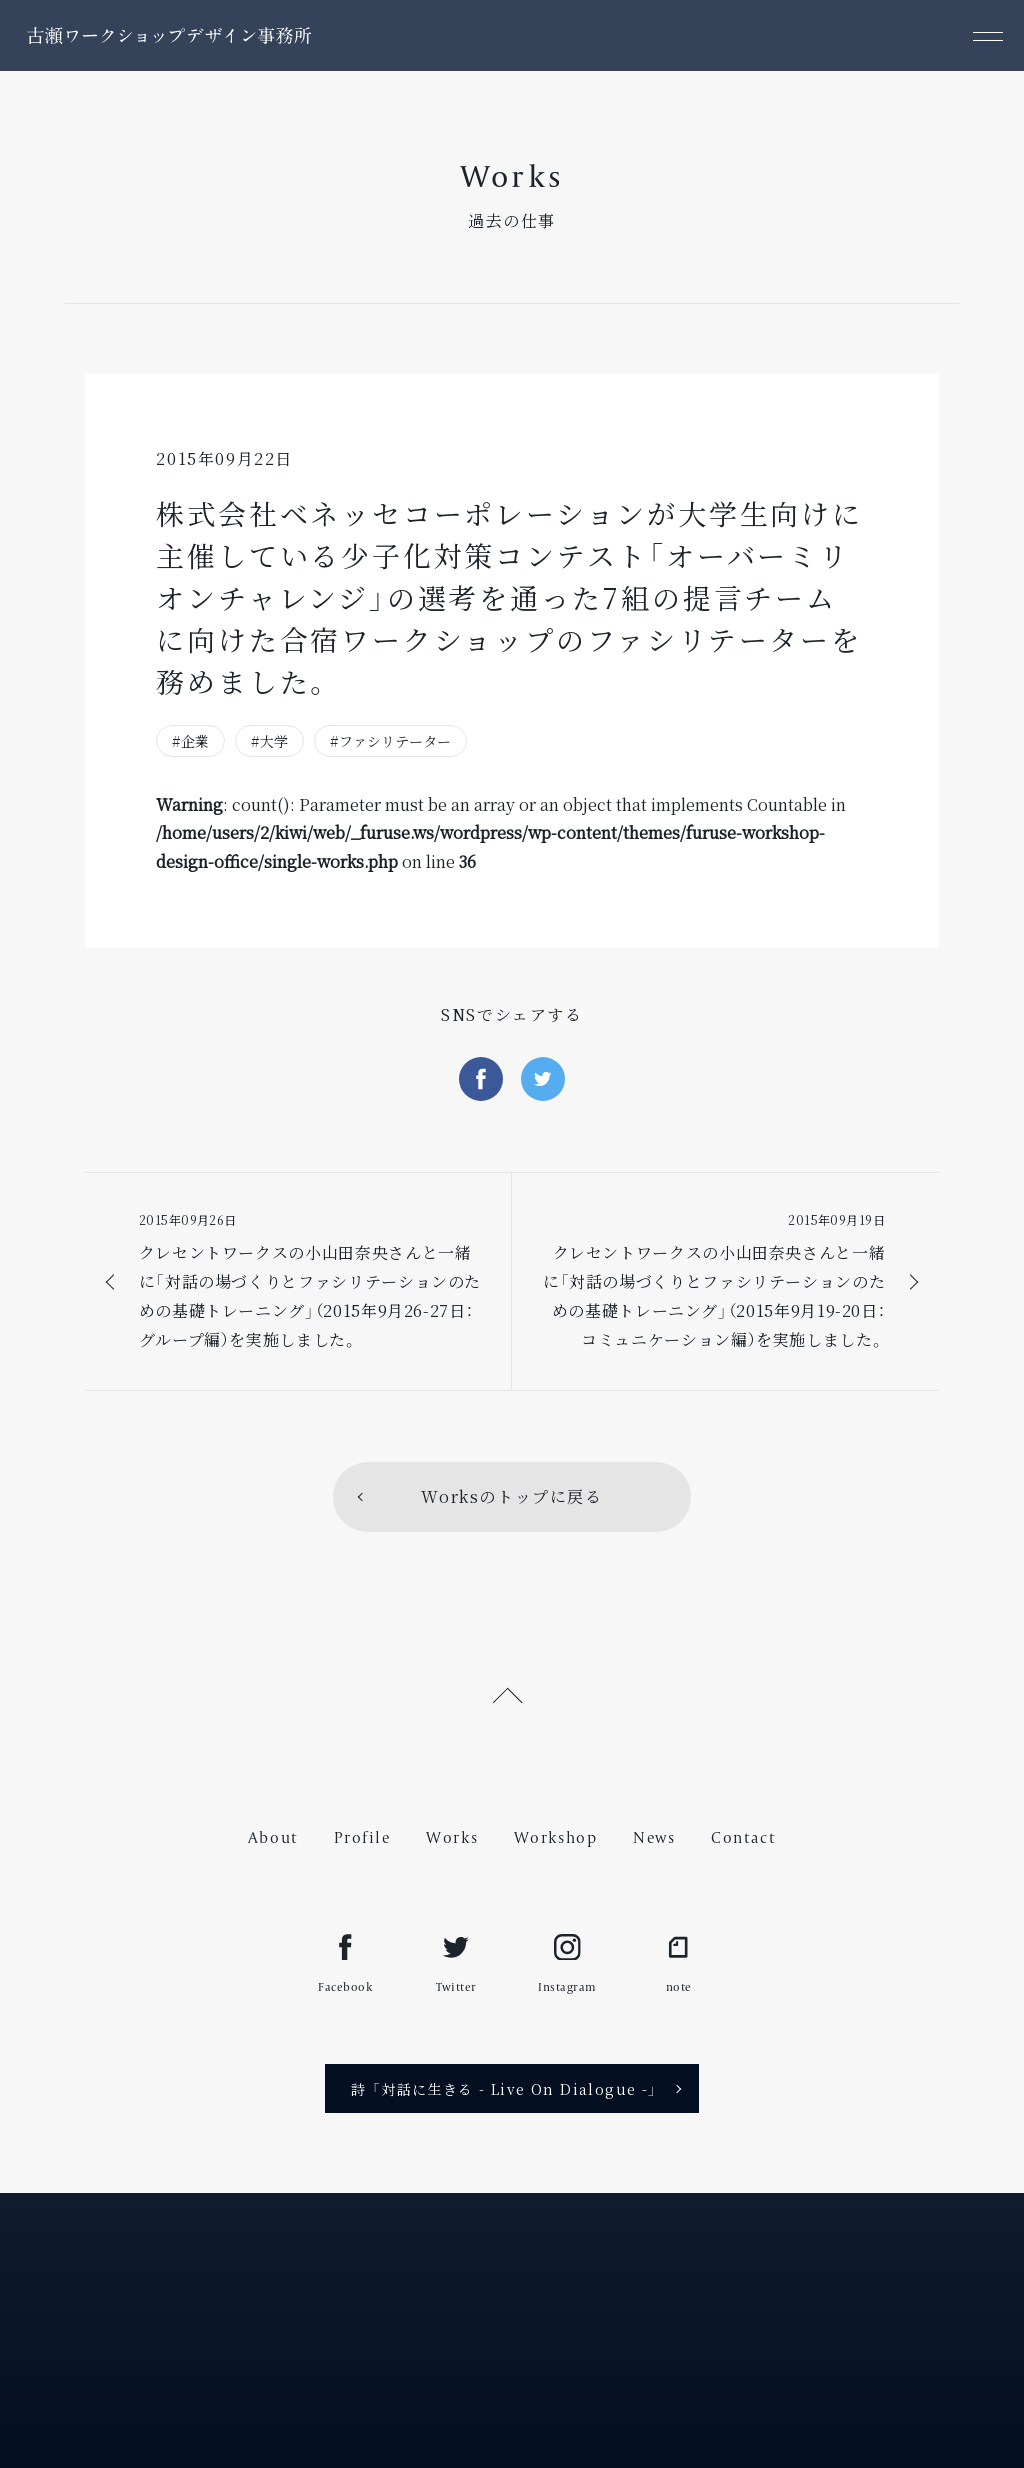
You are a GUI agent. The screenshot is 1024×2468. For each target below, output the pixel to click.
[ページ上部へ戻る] (512, 1691)
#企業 (190, 741)
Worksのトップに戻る (511, 1496)
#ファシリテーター (390, 741)
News (654, 1837)
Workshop (556, 1837)
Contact (743, 1837)
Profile (362, 1837)
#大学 (269, 741)
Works (452, 1837)
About (273, 1837)
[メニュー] (988, 35)
